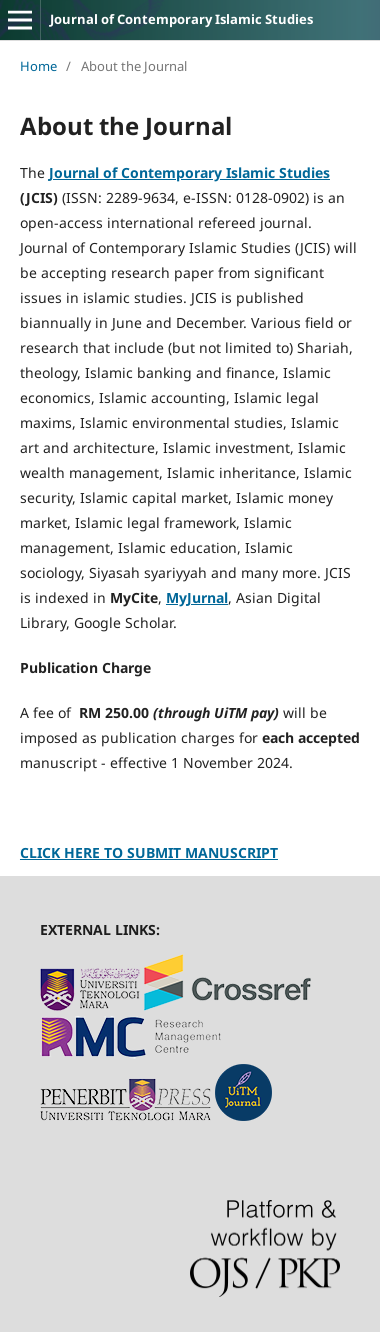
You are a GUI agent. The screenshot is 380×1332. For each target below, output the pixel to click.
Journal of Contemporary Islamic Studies (181, 19)
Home (38, 66)
